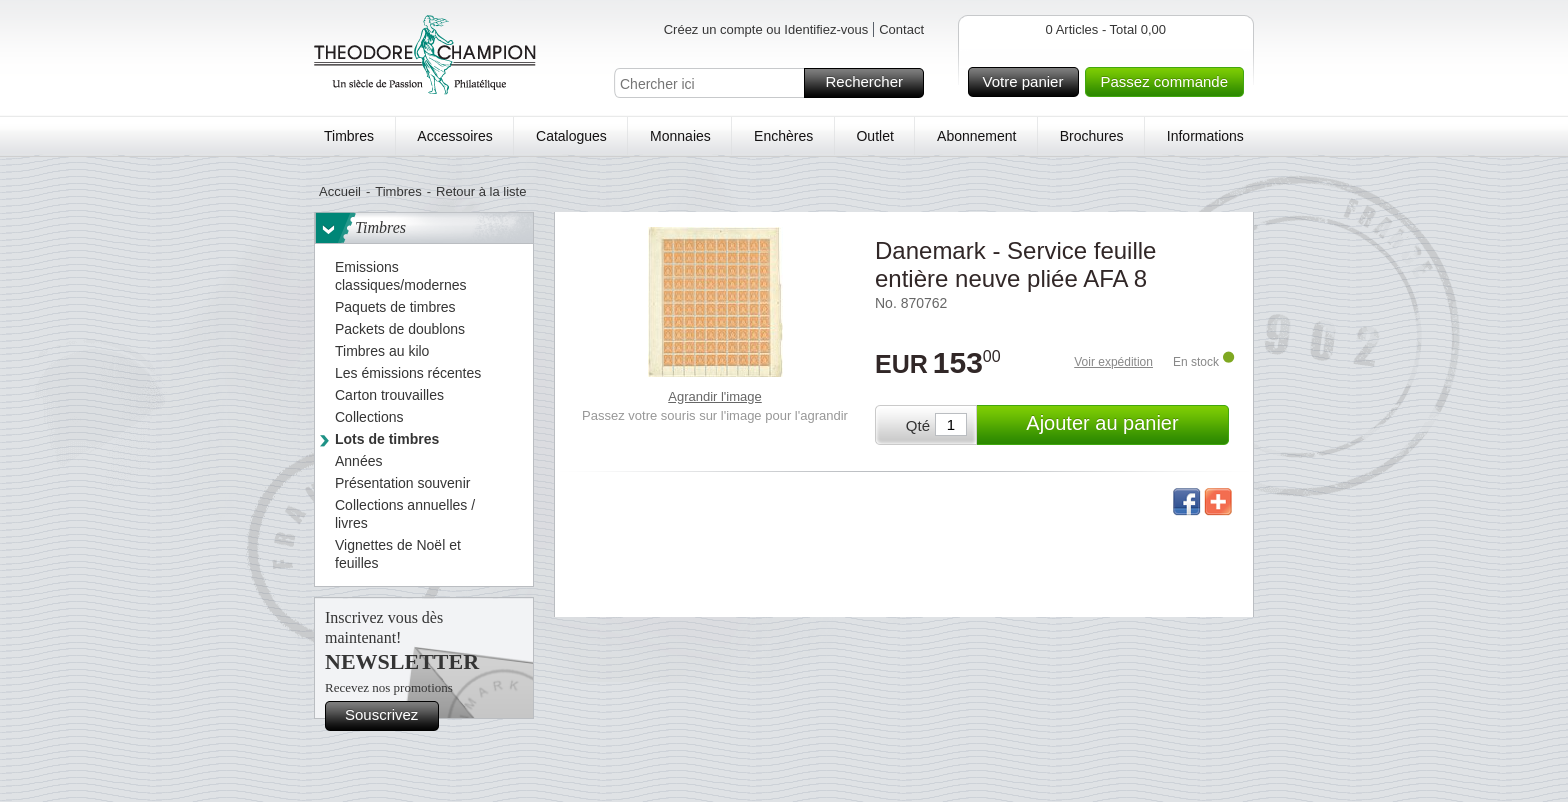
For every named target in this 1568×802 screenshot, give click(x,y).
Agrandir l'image (715, 396)
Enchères (783, 136)
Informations (1205, 136)
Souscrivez (389, 716)
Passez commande (1169, 82)
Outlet (874, 136)
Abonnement (976, 136)
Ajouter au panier (1124, 425)
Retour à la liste (481, 191)
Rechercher (871, 83)
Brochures (1092, 136)
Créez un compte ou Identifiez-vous (766, 29)
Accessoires (454, 136)
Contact (901, 29)
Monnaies (680, 136)
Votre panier (1028, 82)
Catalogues (571, 136)
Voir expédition (1113, 362)
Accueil (340, 191)
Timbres (349, 136)
